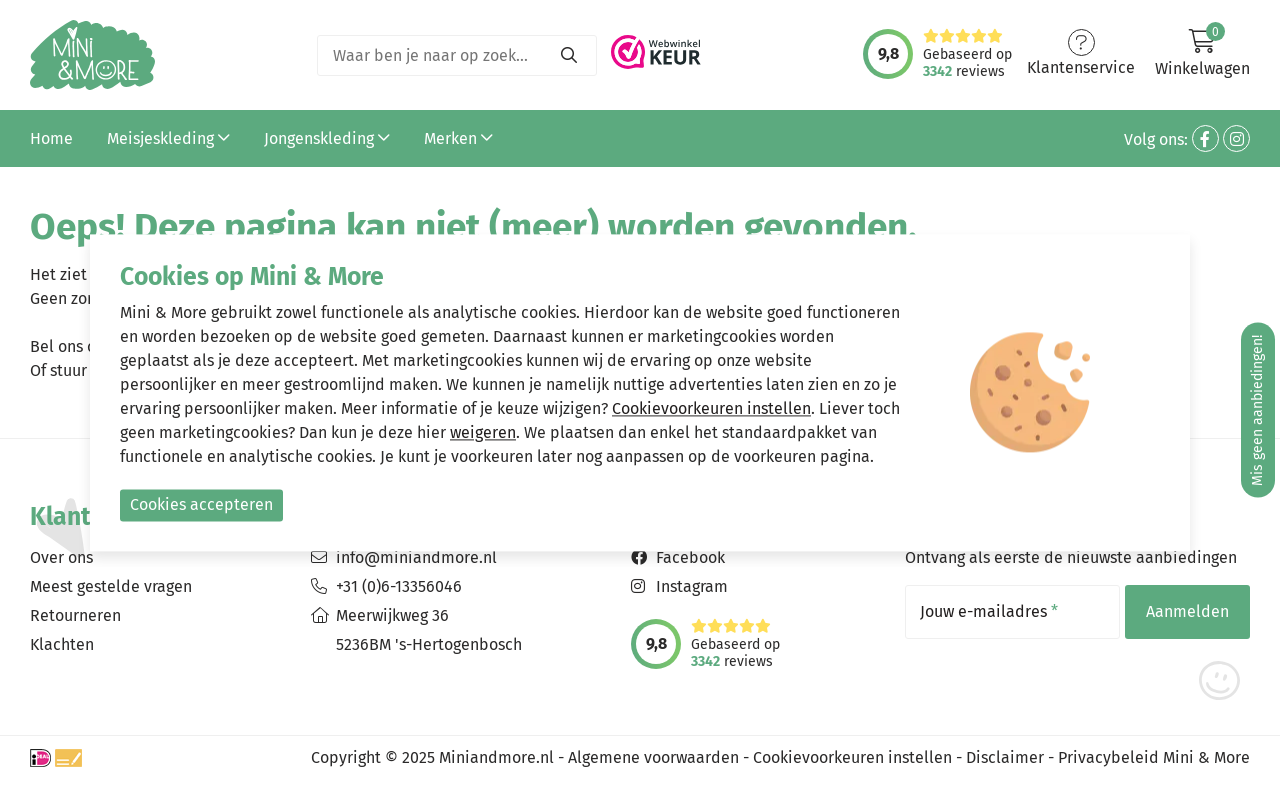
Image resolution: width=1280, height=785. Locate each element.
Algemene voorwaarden (653, 757)
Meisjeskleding (168, 138)
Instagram (692, 586)
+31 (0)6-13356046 (399, 586)
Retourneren (75, 615)
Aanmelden (1187, 611)
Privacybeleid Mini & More (1154, 757)
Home (51, 138)
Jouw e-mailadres (989, 612)
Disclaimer (1005, 757)
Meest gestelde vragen (111, 586)
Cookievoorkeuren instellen (852, 757)
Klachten (62, 644)
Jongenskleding (327, 138)
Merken (458, 138)
